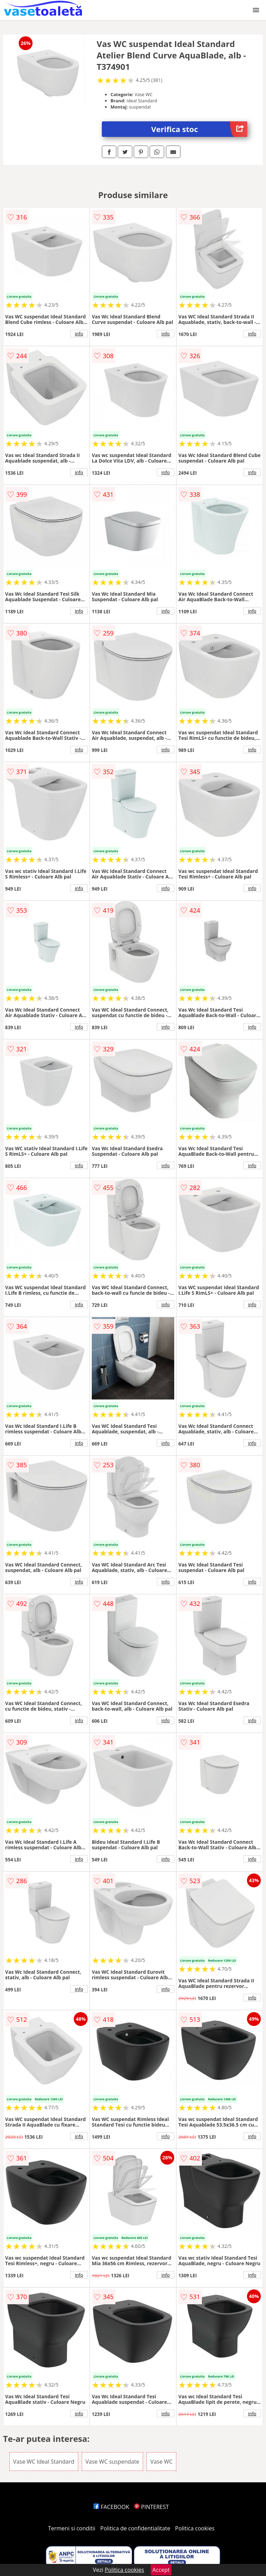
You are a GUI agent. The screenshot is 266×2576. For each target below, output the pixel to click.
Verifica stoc (199, 129)
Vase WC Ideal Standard (43, 2461)
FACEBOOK (111, 2507)
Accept (161, 2570)
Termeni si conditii (72, 2528)
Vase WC (161, 2461)
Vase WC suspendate (112, 2461)
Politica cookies (195, 2528)
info (79, 334)
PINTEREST (151, 2507)
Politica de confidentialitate (135, 2528)
